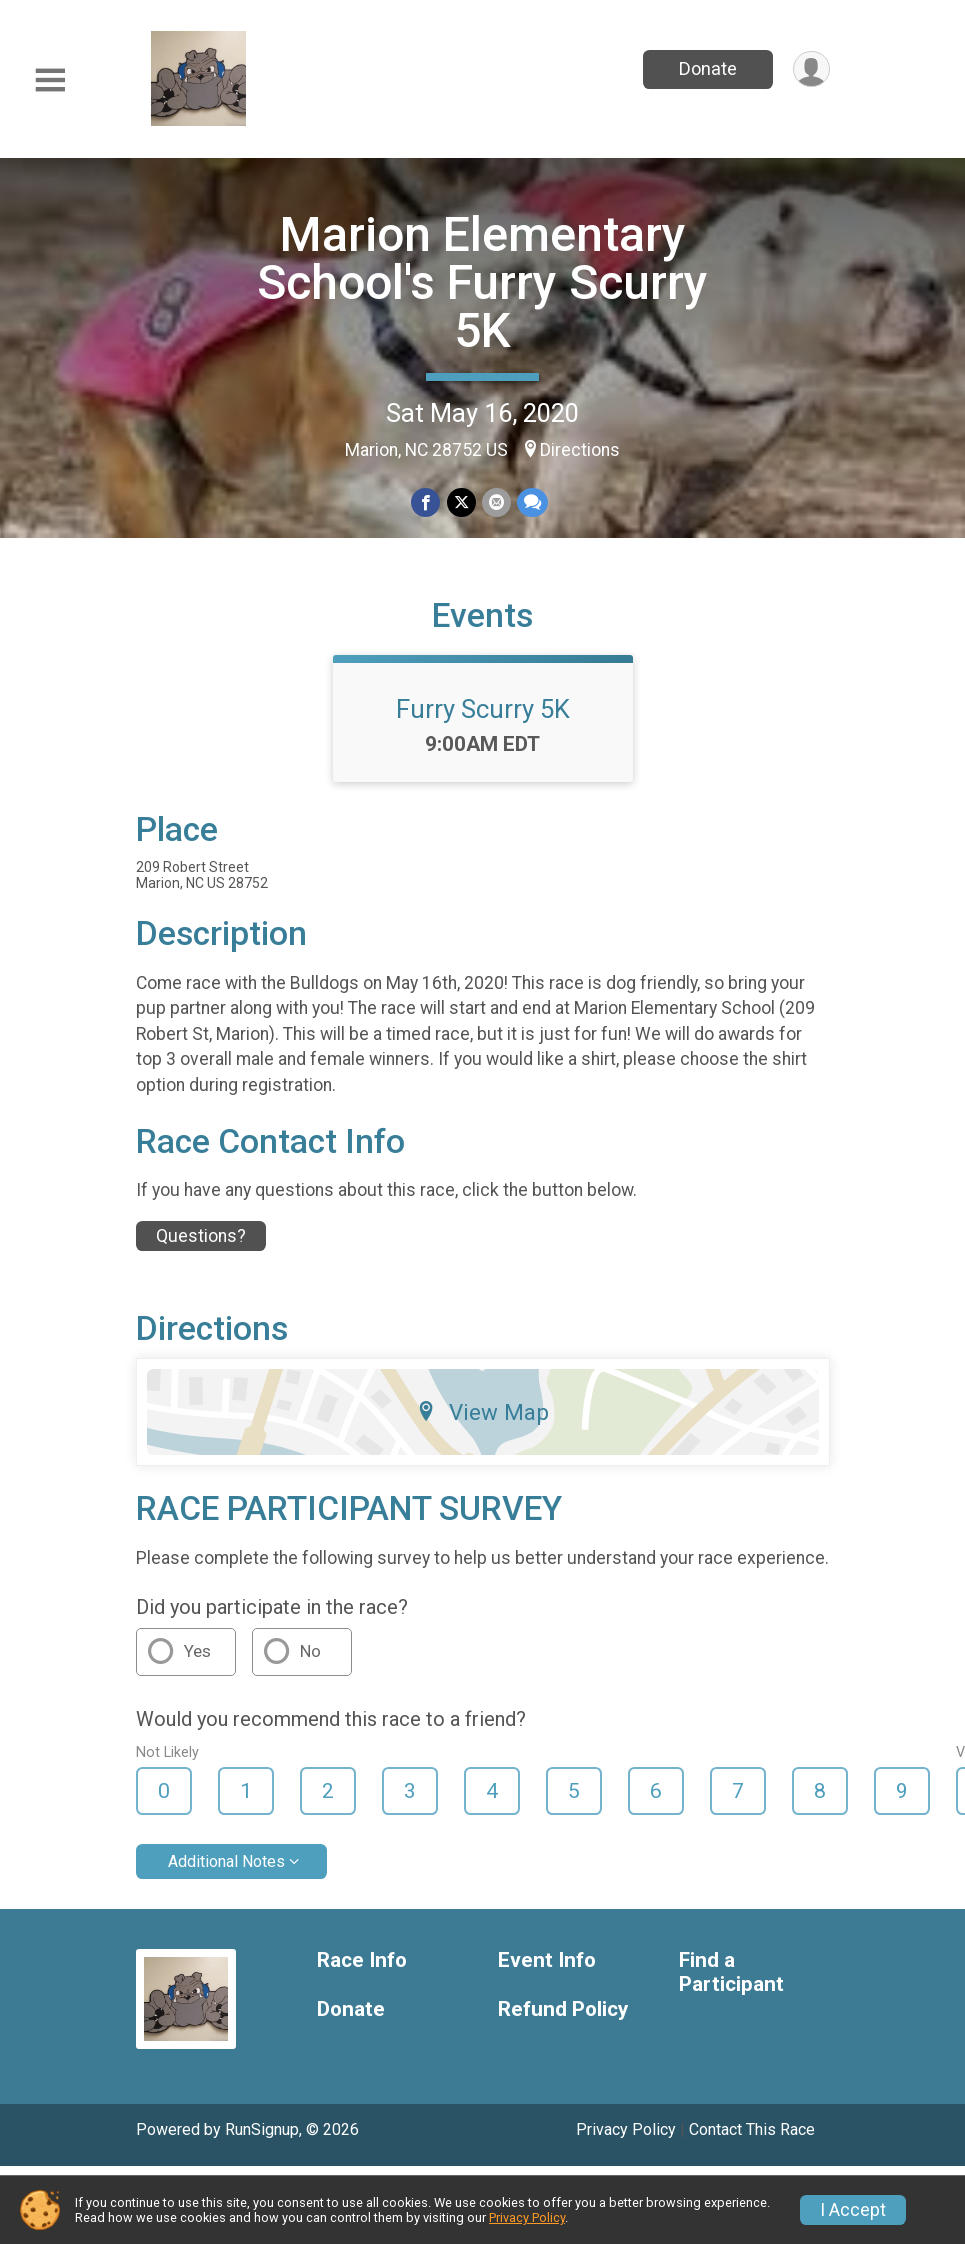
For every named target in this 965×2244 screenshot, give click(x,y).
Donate (707, 68)
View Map (482, 1412)
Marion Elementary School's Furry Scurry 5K (482, 282)
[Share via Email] (496, 502)
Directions (580, 450)
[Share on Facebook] (426, 502)
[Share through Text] (532, 502)
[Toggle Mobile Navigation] (50, 80)
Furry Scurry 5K (483, 709)
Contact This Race (752, 2129)
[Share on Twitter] (461, 502)
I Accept (853, 2210)
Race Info (362, 1960)
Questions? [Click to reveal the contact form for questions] (201, 1236)
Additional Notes (226, 1861)
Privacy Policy (626, 2129)
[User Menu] (811, 69)
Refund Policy (563, 2009)
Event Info (547, 1960)
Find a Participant (731, 1972)
